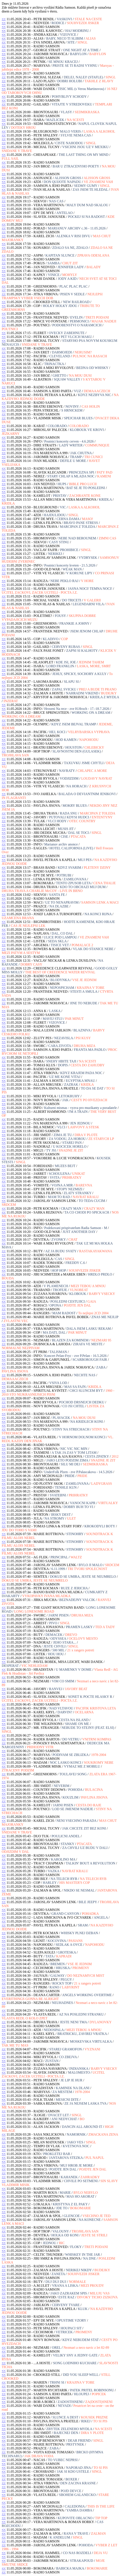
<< (4, 19)
